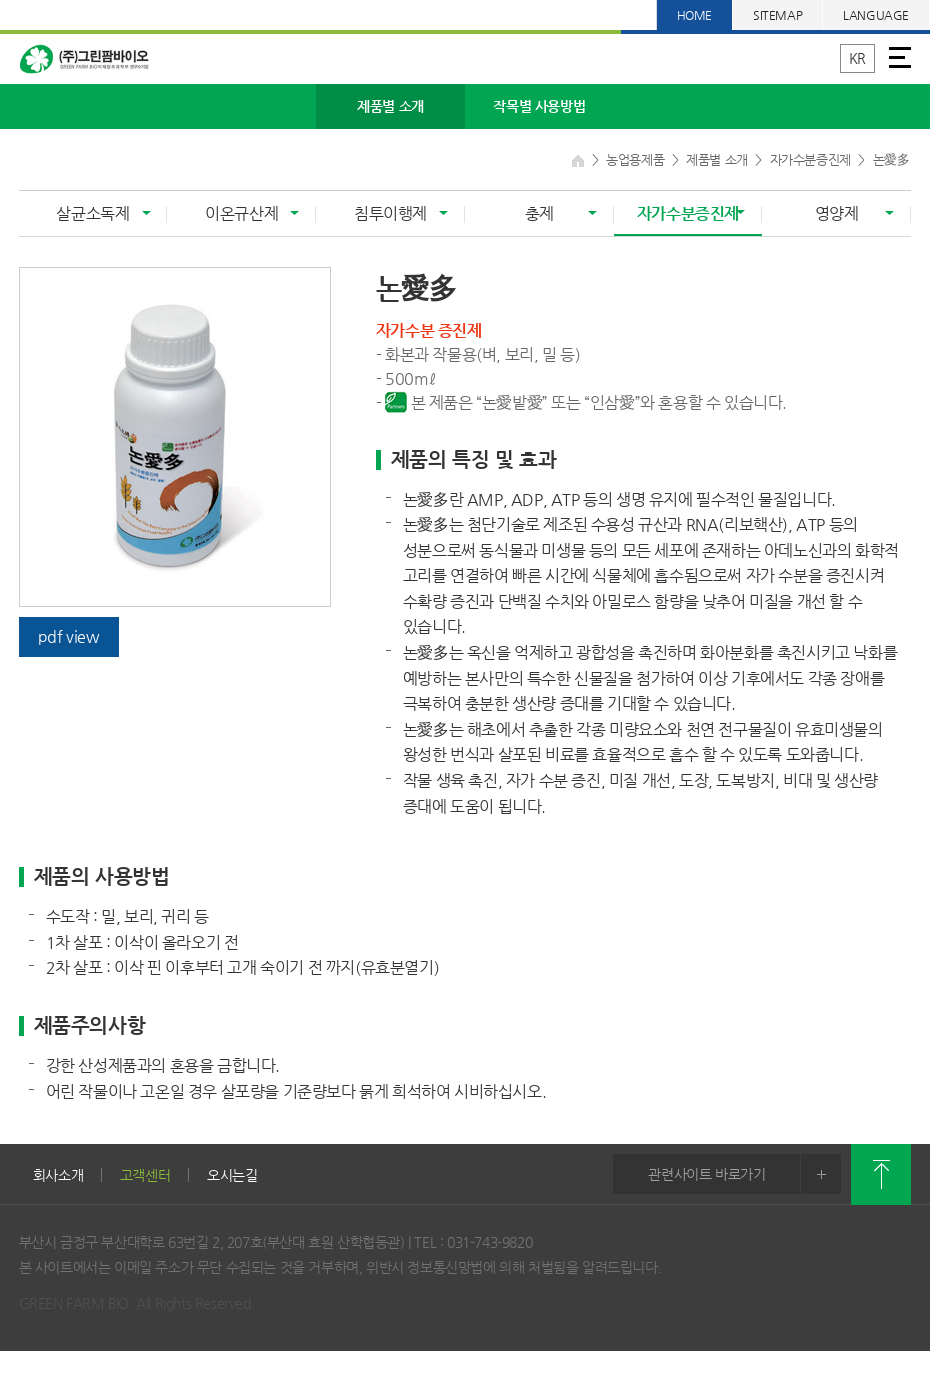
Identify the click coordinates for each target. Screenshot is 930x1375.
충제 (539, 213)
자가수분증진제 (688, 213)
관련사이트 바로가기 (744, 1174)
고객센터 (145, 1175)
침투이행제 (390, 213)
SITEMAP (777, 15)
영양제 (837, 213)
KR (857, 58)
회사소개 (58, 1175)
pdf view (69, 636)
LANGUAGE (876, 15)
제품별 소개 (390, 106)
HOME (694, 15)
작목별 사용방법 (539, 106)
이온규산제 (241, 213)
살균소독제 (92, 213)
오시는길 (232, 1175)
